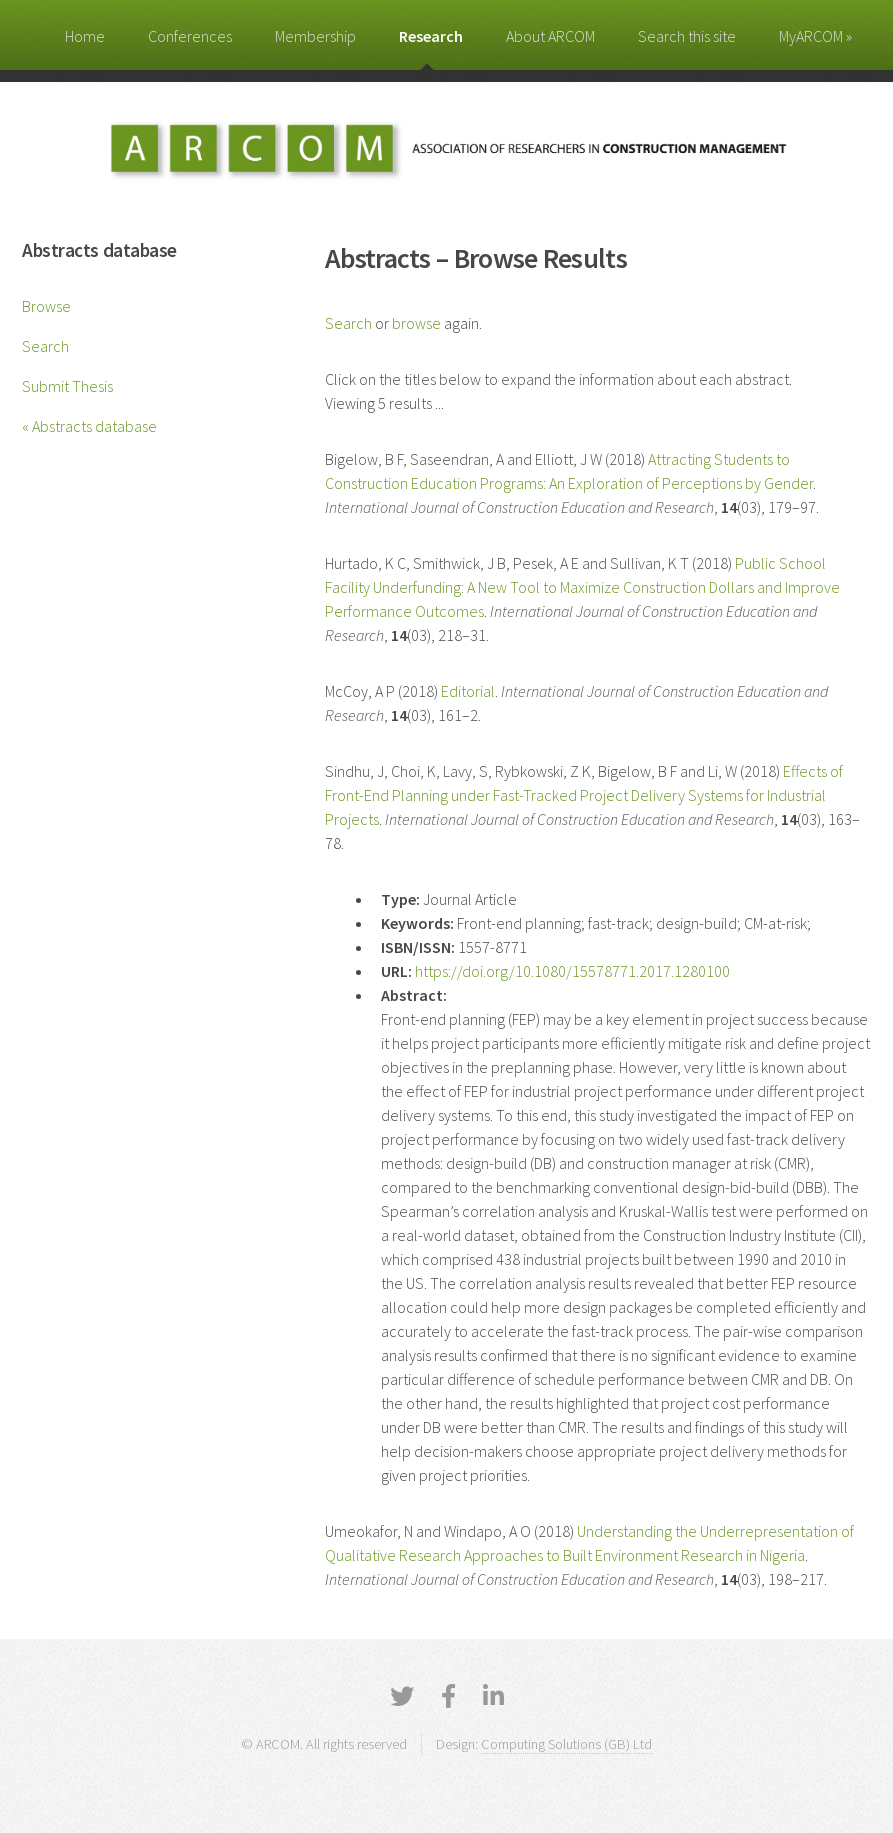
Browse (46, 306)
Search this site (687, 36)
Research (431, 36)
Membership (315, 36)
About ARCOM (550, 36)
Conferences (190, 36)
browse (416, 323)
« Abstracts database (89, 426)
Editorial (468, 691)
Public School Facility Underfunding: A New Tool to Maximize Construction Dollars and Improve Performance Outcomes (582, 587)
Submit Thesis (67, 386)
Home (85, 36)
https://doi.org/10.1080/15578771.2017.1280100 (572, 971)
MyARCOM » (815, 36)
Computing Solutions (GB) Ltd (566, 1744)
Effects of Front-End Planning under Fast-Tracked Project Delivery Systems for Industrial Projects (584, 795)
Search (45, 346)
